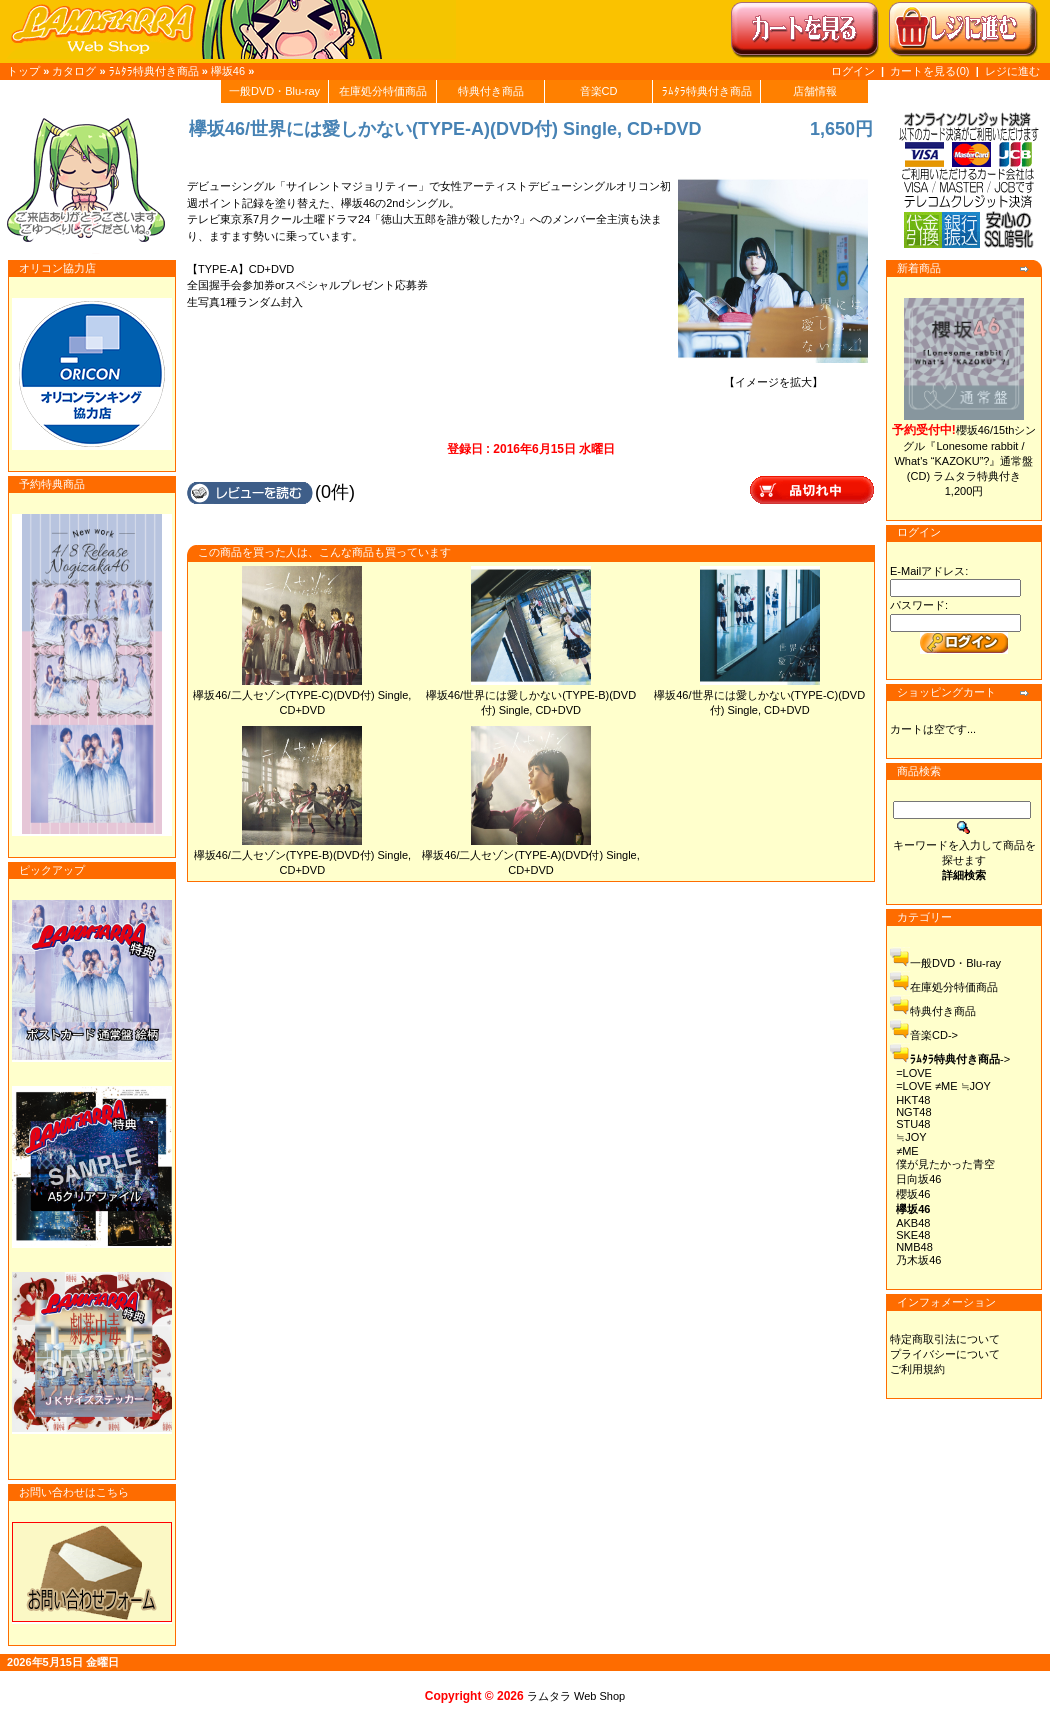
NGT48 (913, 1112)
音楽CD (599, 91)
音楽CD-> (934, 1035)
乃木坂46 (918, 1260)
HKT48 (913, 1100)
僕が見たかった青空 (945, 1164)
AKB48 (913, 1223)
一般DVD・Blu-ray (274, 91)
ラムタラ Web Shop (576, 1696)
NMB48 (914, 1247)
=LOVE (914, 1073)
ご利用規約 (917, 1369)
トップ (23, 71)
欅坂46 (228, 71)
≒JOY (911, 1137)
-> (960, 1059)
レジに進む (1012, 71)
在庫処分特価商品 (383, 91)
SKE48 (913, 1235)
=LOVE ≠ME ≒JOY (943, 1086)
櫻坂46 (913, 1194)
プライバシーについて (945, 1354)
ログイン (853, 71)
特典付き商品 (491, 91)
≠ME (907, 1151)
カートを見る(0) (931, 71)
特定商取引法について (945, 1339)
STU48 (913, 1124)
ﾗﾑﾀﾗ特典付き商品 (154, 71)
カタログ (74, 71)
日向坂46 (918, 1179)
